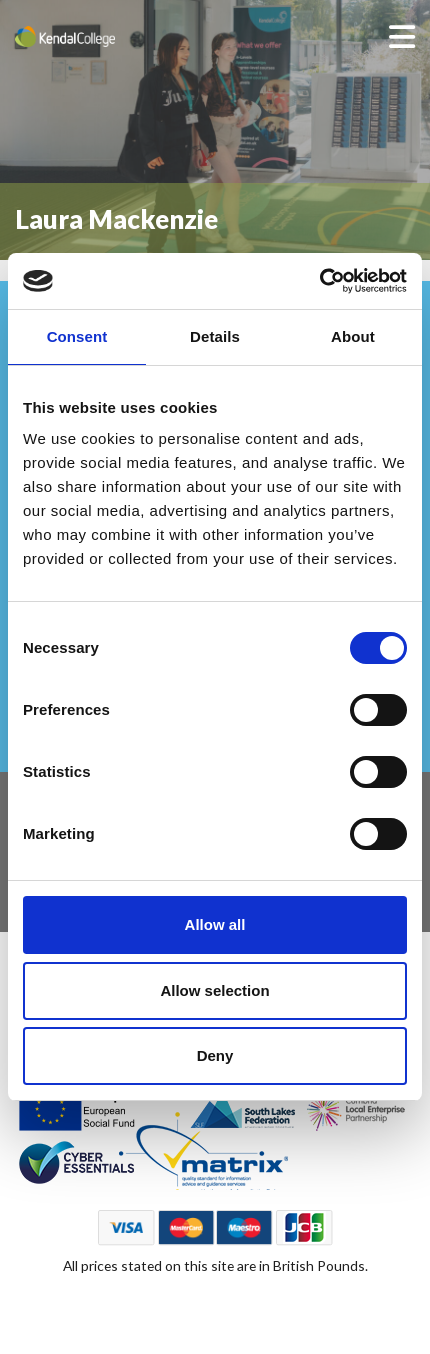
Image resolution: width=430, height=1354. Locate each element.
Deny (215, 1055)
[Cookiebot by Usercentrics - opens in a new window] (319, 281)
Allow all (215, 924)
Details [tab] (215, 336)
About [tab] (353, 336)
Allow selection (214, 990)
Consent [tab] (77, 336)
